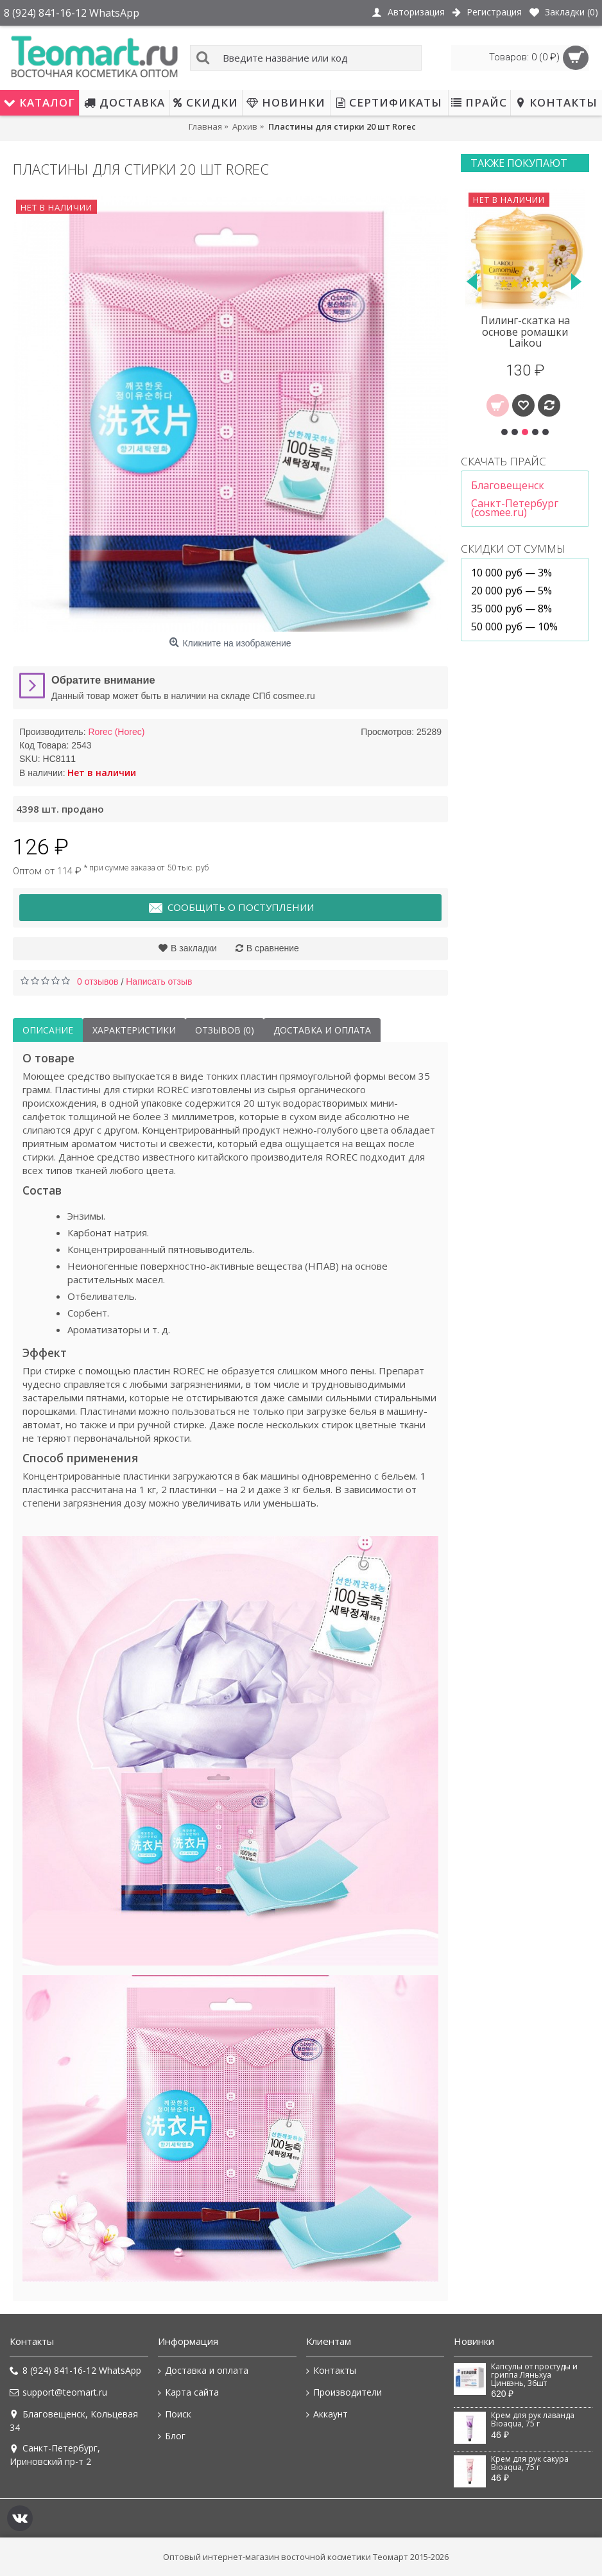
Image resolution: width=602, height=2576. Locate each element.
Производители (344, 2392)
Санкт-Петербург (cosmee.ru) (514, 507)
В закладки (194, 948)
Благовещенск (507, 485)
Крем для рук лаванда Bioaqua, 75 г (532, 2419)
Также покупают (518, 163)
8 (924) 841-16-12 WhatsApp (75, 2370)
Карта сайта (188, 2392)
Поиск (174, 2414)
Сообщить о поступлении (231, 908)
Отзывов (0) (224, 1030)
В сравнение (272, 948)
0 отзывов (98, 981)
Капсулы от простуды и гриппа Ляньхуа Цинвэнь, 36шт (534, 2375)
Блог (171, 2436)
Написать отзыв (159, 981)
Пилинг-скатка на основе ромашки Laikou (525, 331)
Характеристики (134, 1030)
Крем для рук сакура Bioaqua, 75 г (530, 2463)
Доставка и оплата (322, 1030)
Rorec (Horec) (116, 732)
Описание (47, 1030)
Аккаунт (327, 2414)
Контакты (331, 2370)
